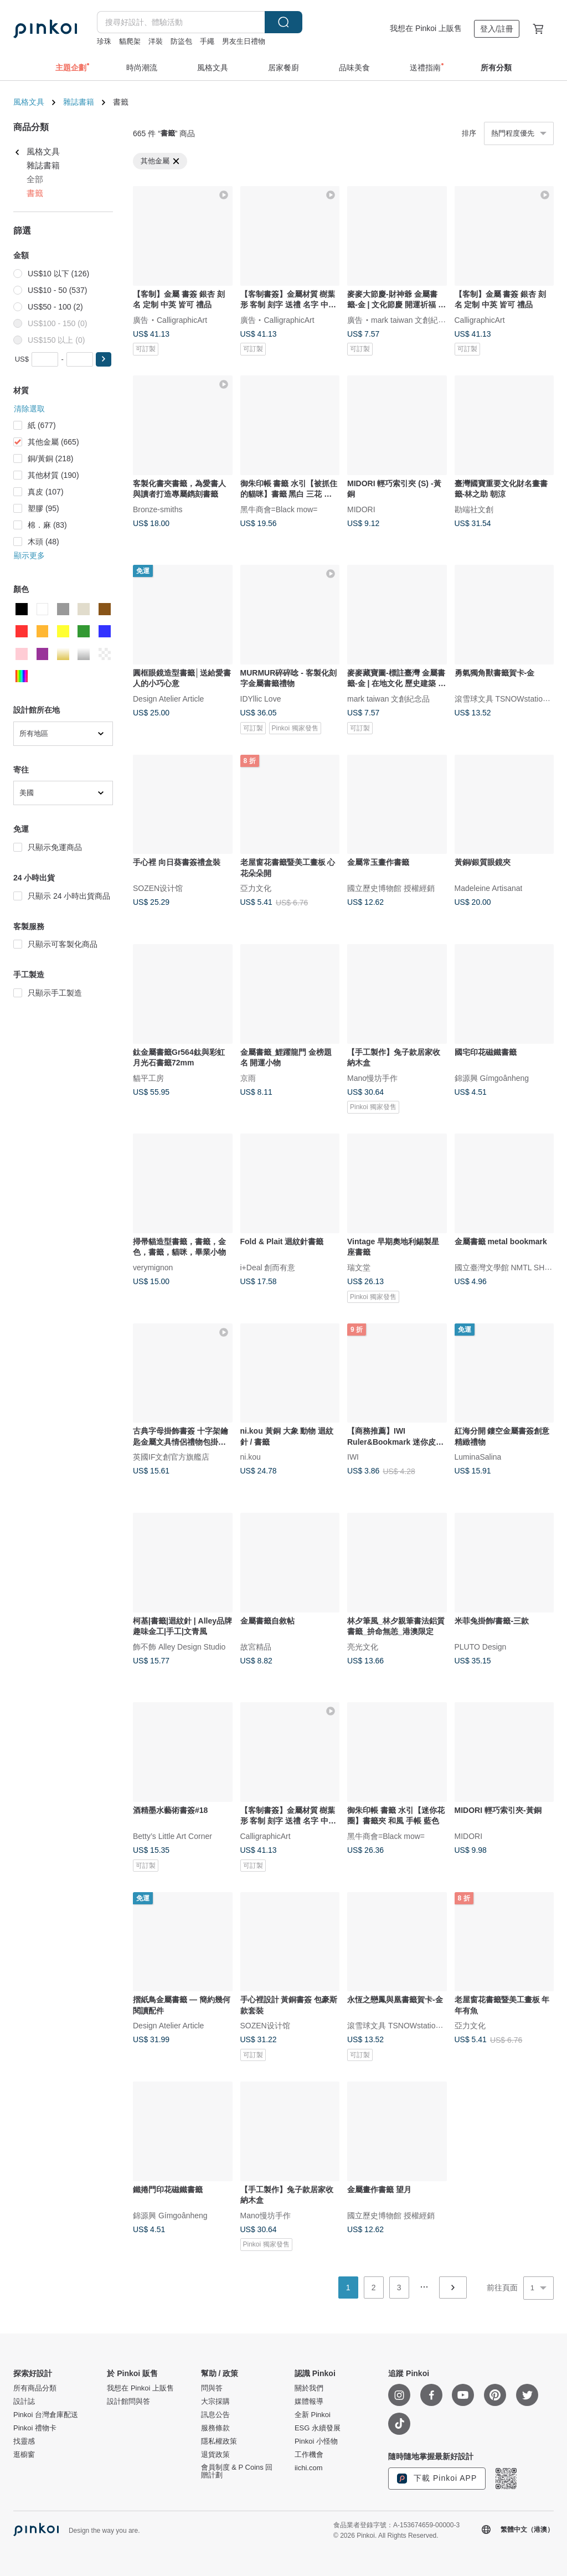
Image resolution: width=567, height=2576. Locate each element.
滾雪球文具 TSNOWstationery (506, 698)
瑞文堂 (358, 1267)
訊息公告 (215, 2415)
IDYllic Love (260, 698)
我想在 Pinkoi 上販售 (426, 28)
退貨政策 (215, 2455)
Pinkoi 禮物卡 (34, 2428)
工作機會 (309, 2455)
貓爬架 (130, 41)
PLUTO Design (481, 1646)
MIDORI (361, 508)
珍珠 (104, 41)
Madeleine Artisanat (489, 888)
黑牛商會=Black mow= (279, 508)
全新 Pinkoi (313, 2415)
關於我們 (309, 2388)
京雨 (248, 1077)
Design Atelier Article (168, 698)
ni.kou (250, 1456)
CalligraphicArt (182, 319)
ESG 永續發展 (318, 2428)
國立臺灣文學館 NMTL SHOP (505, 1267)
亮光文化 (362, 1646)
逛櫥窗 (24, 2455)
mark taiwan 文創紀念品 (412, 319)
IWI (353, 1456)
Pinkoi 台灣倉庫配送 (45, 2415)
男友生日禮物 (243, 41)
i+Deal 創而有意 (268, 1267)
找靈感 (24, 2441)
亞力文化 (255, 888)
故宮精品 (255, 1646)
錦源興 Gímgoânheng (492, 1077)
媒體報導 (309, 2401)
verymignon (153, 1267)
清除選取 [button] (29, 408)
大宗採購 (215, 2401)
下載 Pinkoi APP (437, 2479)
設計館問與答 (128, 2401)
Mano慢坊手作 (372, 1077)
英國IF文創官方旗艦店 (171, 1456)
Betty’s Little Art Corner (172, 1835)
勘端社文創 (474, 508)
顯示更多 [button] (29, 555)
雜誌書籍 (78, 101)
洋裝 (155, 41)
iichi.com (309, 2468)
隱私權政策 (219, 2441)
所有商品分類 (34, 2388)
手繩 (207, 41)
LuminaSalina (478, 1456)
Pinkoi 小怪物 (316, 2441)
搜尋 (283, 22)
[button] (103, 359)
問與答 (212, 2388)
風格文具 (28, 101)
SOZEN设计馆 (158, 888)
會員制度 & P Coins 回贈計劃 (237, 2471)
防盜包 (181, 41)
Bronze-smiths (157, 508)
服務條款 (215, 2428)
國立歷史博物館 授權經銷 (391, 888)
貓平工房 (148, 1077)
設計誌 (24, 2401)
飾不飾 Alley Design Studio (179, 1646)
